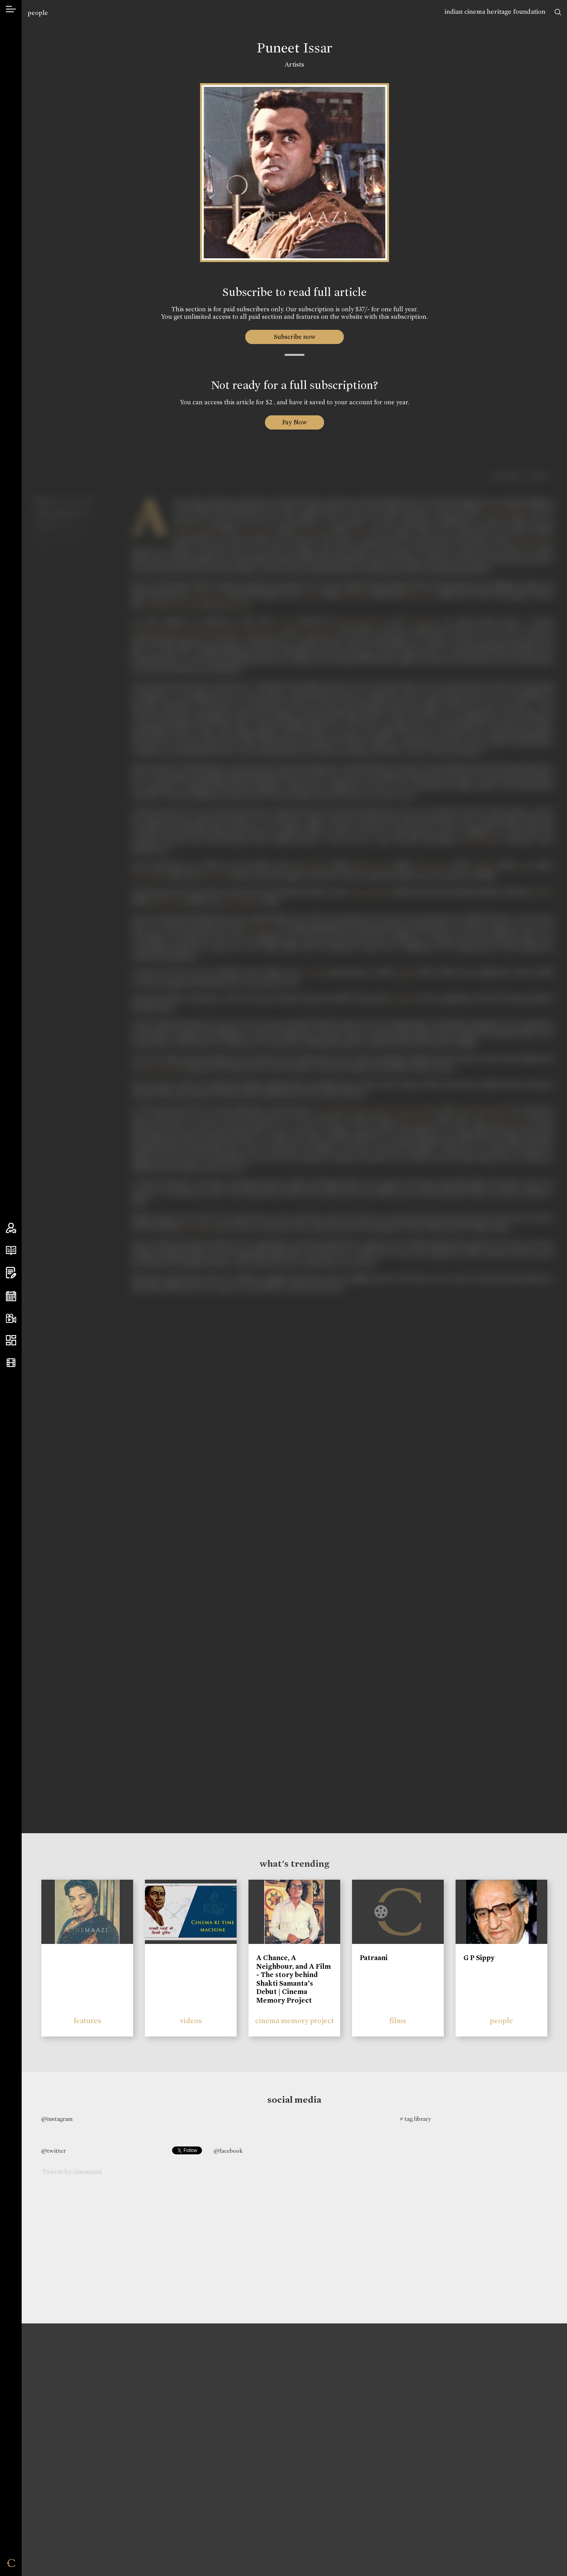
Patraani (373, 1957)
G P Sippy (479, 1957)
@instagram (56, 2118)
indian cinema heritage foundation (495, 11)
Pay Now (294, 422)
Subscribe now (294, 336)
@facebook (228, 2150)
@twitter (53, 2150)
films (397, 2020)
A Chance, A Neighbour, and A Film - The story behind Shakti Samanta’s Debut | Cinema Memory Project (293, 1979)
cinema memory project (294, 2020)
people (38, 13)
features (87, 2020)
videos (191, 2020)
